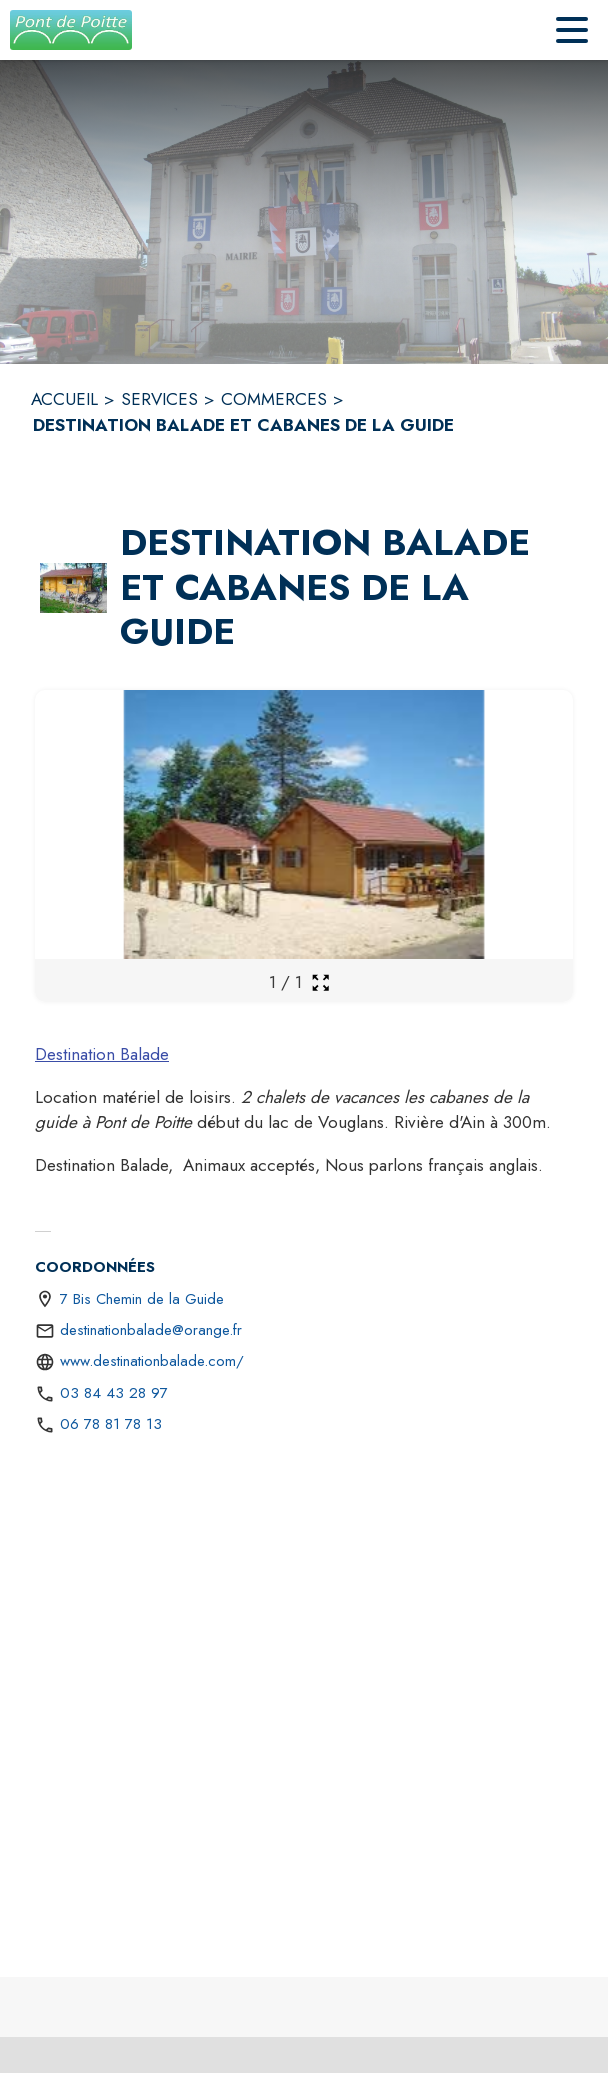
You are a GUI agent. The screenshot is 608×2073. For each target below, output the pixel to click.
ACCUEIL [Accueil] (64, 399)
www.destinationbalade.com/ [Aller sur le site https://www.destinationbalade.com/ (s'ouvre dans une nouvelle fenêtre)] (152, 1361)
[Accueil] (71, 30)
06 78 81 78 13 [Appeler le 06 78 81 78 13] (111, 1424)
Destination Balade (102, 1054)
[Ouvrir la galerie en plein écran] (320, 982)
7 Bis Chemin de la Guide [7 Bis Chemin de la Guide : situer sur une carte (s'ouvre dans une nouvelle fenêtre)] (142, 1299)
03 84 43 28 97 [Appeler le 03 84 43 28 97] (114, 1393)
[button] (73, 588)
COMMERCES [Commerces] (274, 399)
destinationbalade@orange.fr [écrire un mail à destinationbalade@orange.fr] (151, 1330)
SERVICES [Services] (159, 399)
